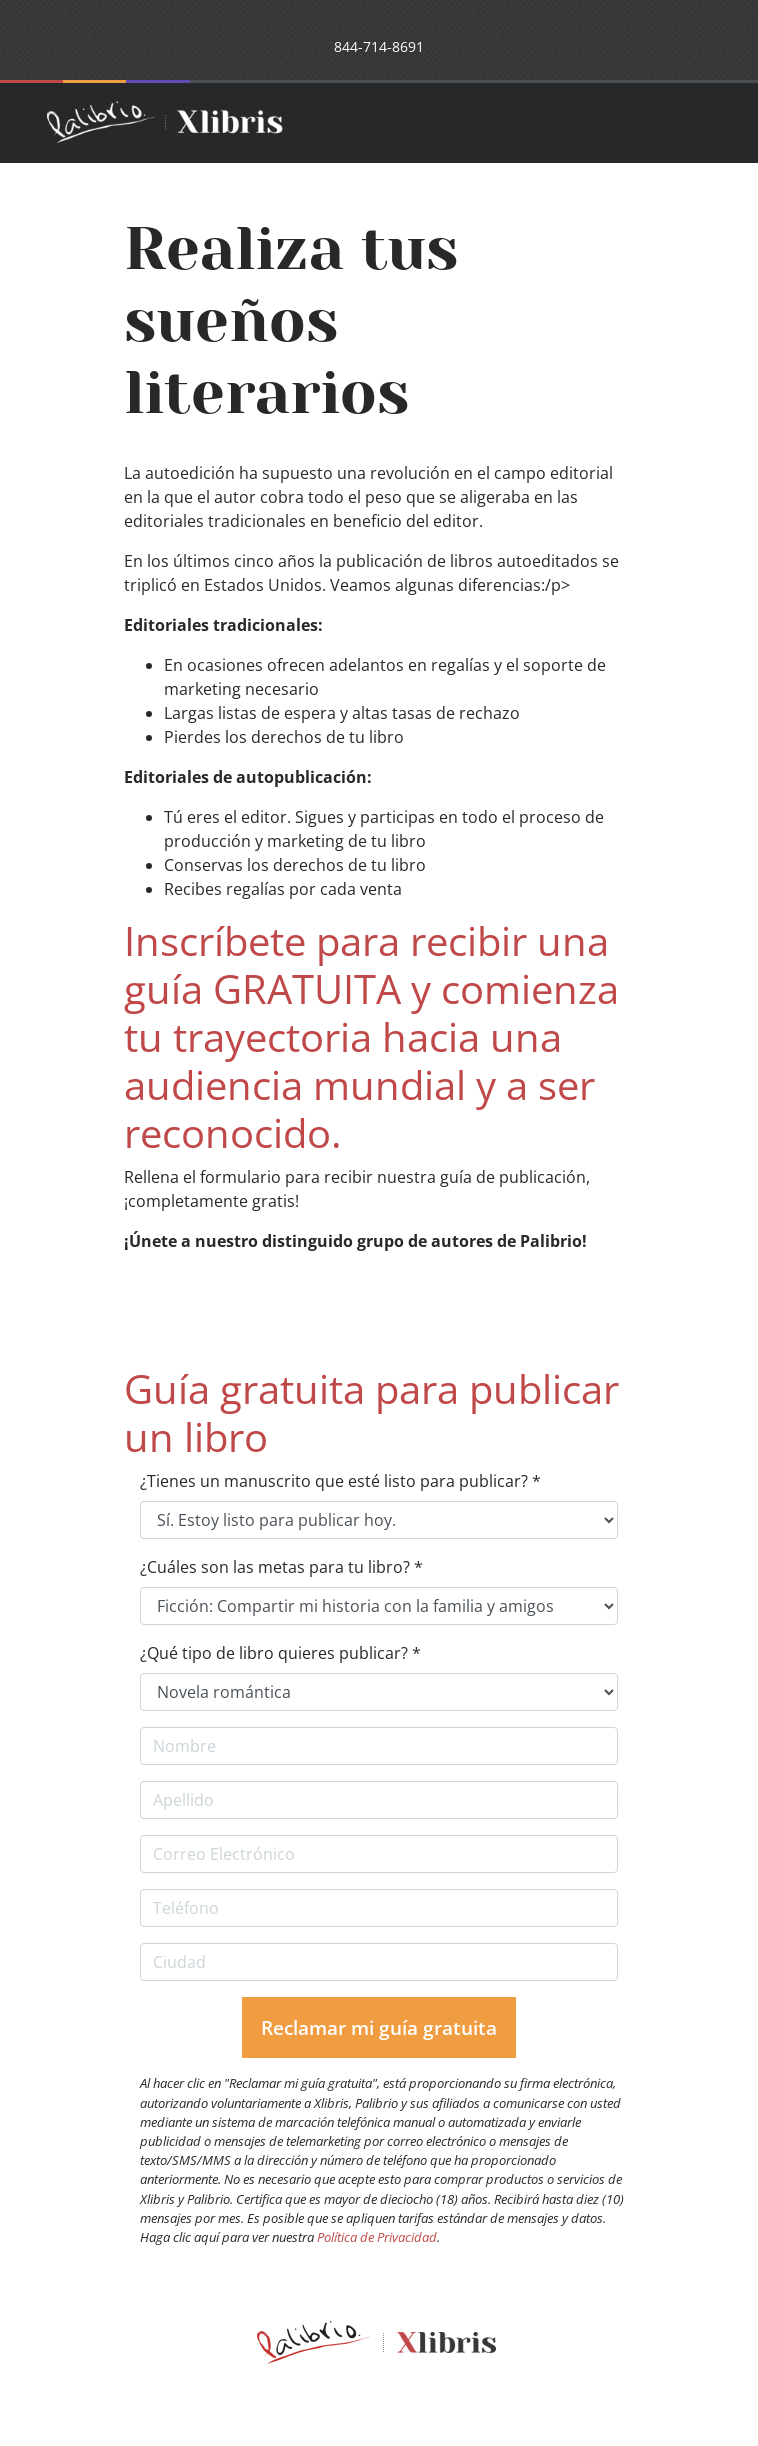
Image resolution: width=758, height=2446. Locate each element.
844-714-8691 (379, 46)
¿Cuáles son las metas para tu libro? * (281, 1567)
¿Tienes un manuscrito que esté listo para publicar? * (340, 1481)
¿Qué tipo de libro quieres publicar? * (280, 1653)
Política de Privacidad (377, 2237)
